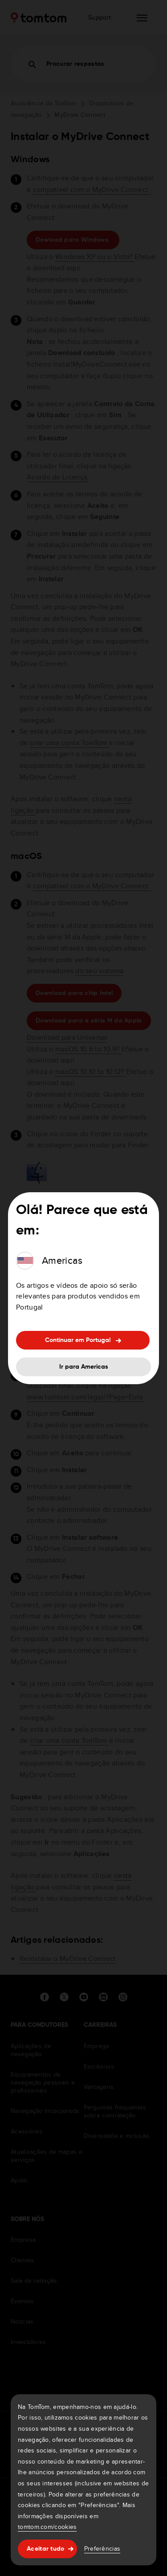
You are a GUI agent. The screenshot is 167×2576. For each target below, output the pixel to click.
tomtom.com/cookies (47, 2526)
